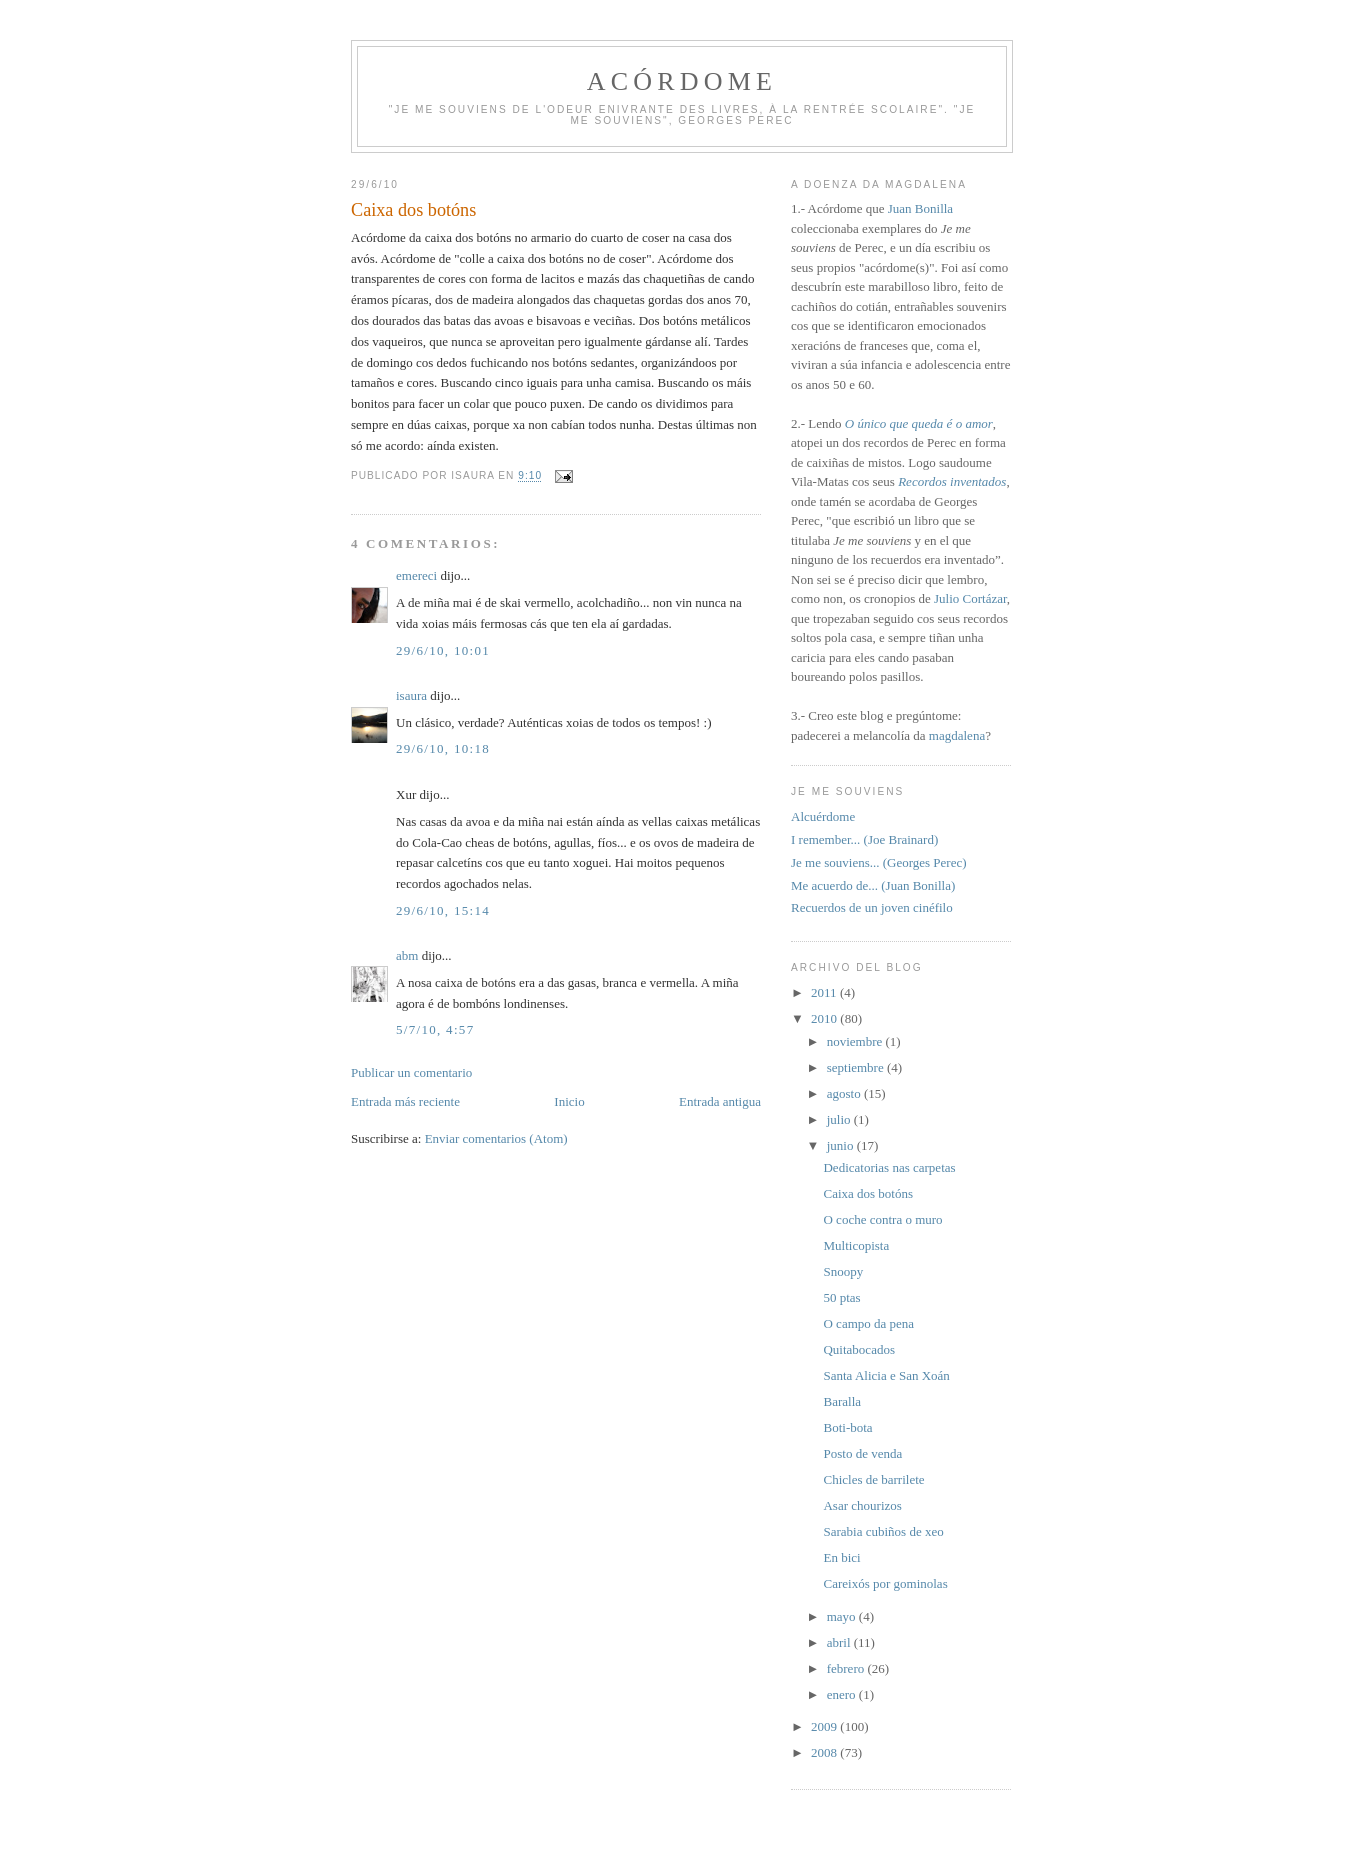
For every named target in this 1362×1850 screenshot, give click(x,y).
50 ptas (841, 1297)
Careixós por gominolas (885, 1583)
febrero (847, 1668)
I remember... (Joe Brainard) (864, 839)
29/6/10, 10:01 (443, 650)
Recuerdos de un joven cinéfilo (872, 907)
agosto (845, 1093)
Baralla (842, 1401)
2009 (825, 1726)
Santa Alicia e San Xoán (886, 1375)
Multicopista (856, 1245)
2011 (825, 992)
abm (407, 955)
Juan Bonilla (920, 208)
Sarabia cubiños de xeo (883, 1531)
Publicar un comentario (411, 1072)
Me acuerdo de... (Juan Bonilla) (873, 885)
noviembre (856, 1041)
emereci (416, 575)
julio (840, 1119)
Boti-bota (847, 1427)
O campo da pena (868, 1323)
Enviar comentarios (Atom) (496, 1138)
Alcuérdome (823, 816)
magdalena (957, 735)
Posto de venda (862, 1453)
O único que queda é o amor (919, 423)
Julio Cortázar (970, 598)
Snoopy (843, 1271)
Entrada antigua (720, 1101)
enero (843, 1694)
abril (840, 1642)
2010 (825, 1018)
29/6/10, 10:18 (443, 748)
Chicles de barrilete (873, 1479)
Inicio (569, 1101)
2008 (825, 1752)
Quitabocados (858, 1349)
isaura (411, 695)
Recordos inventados (952, 481)
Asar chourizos (862, 1505)
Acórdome (682, 81)
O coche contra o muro (882, 1219)
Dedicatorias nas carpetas (889, 1167)
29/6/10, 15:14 (443, 910)
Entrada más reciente (405, 1101)
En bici (841, 1557)
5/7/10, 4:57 (435, 1029)
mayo (843, 1616)
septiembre (857, 1067)
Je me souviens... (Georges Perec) (879, 862)
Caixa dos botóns (868, 1193)
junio (842, 1145)
